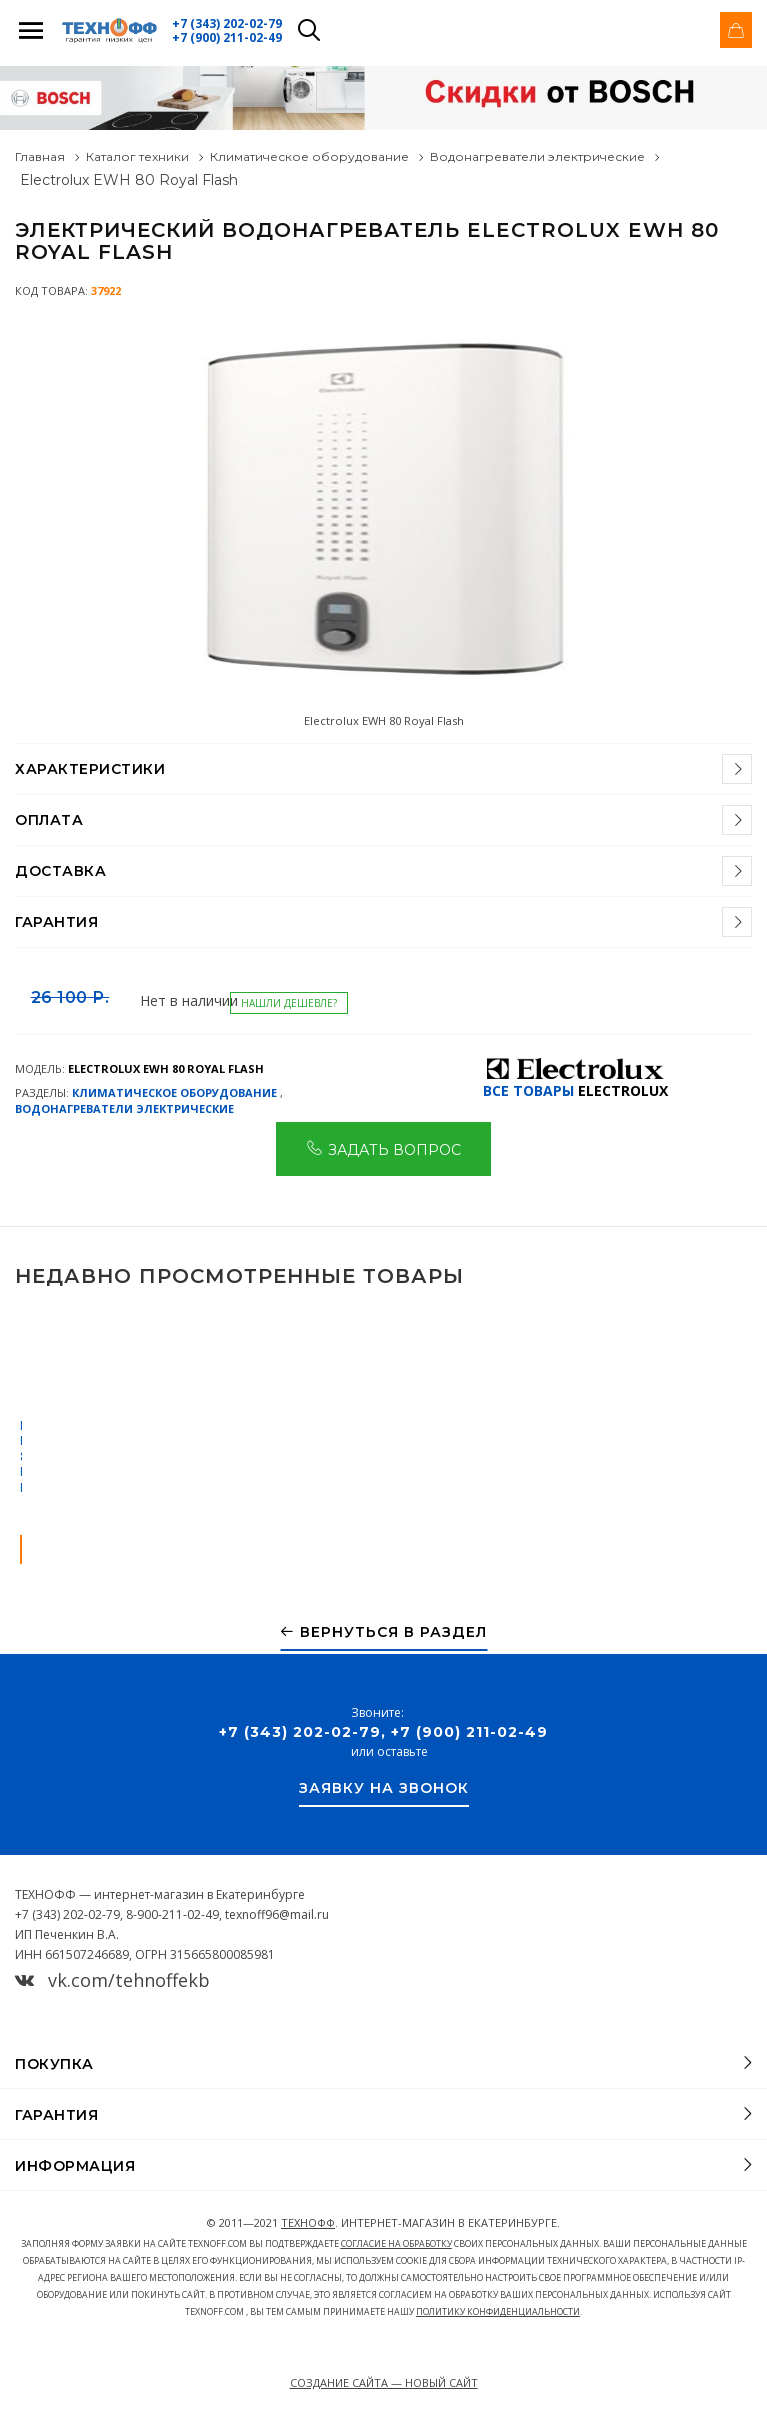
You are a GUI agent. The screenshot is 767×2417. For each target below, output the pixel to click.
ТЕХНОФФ (308, 2222)
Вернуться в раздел (383, 1632)
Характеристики (90, 769)
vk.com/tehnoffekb (112, 1980)
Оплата (49, 820)
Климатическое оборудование (309, 156)
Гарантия (56, 922)
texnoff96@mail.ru (277, 1914)
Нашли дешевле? (289, 1003)
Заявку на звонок (384, 1789)
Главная (40, 156)
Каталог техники (137, 156)
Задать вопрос (383, 1148)
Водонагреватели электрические (537, 156)
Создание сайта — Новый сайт (384, 2382)
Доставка (60, 871)
